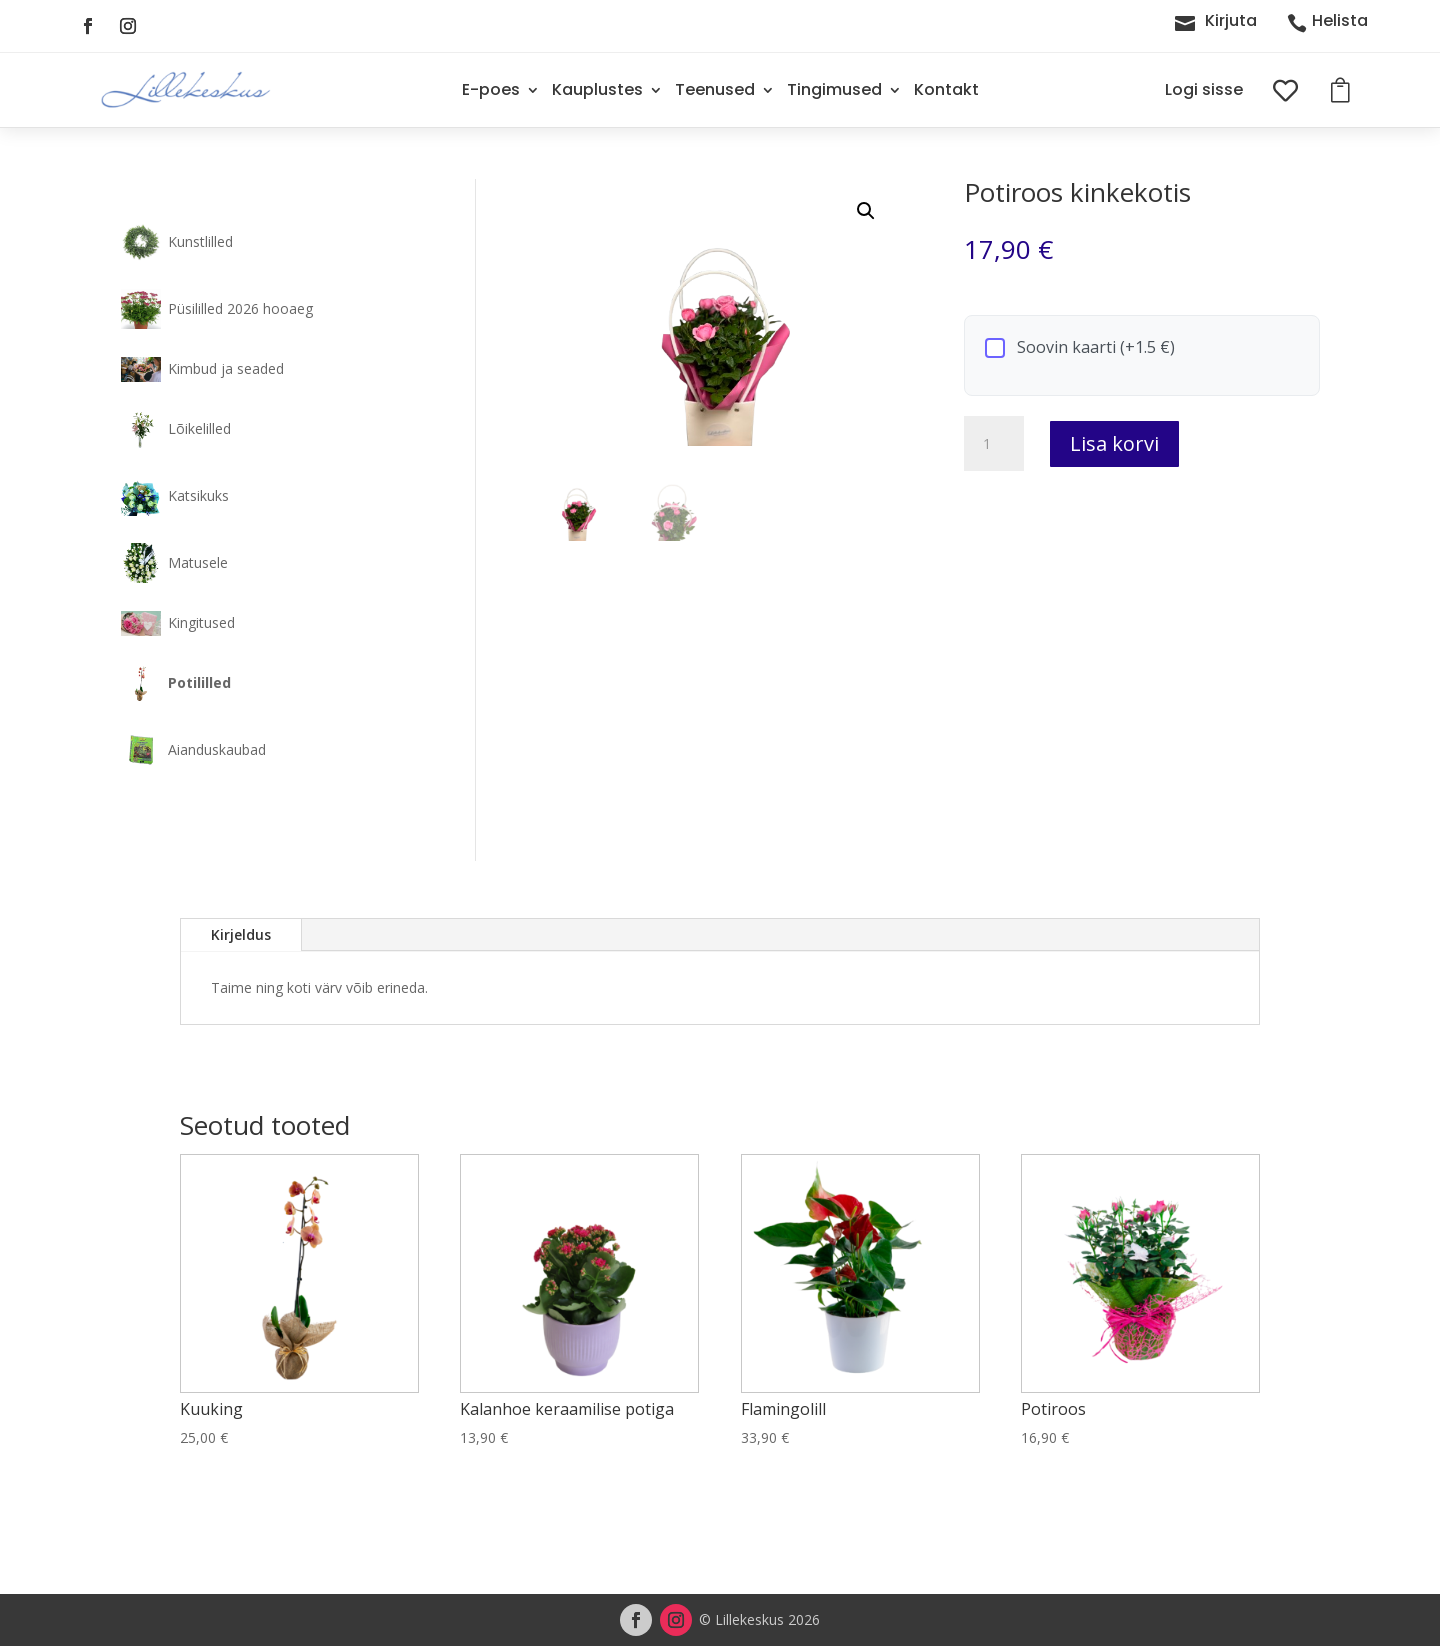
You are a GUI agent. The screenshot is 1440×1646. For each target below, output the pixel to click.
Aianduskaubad (217, 749)
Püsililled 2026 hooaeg (240, 308)
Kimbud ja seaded (226, 368)
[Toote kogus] (994, 444)
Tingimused (834, 89)
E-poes (491, 89)
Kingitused (201, 622)
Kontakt (946, 89)
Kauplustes (597, 89)
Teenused (715, 89)
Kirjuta (1231, 20)
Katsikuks (198, 495)
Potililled (199, 682)
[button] (866, 211)
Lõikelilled (199, 428)
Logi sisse (1204, 89)
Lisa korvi (1114, 443)
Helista (1340, 20)
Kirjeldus (241, 934)
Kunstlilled (200, 241)
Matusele (198, 562)
